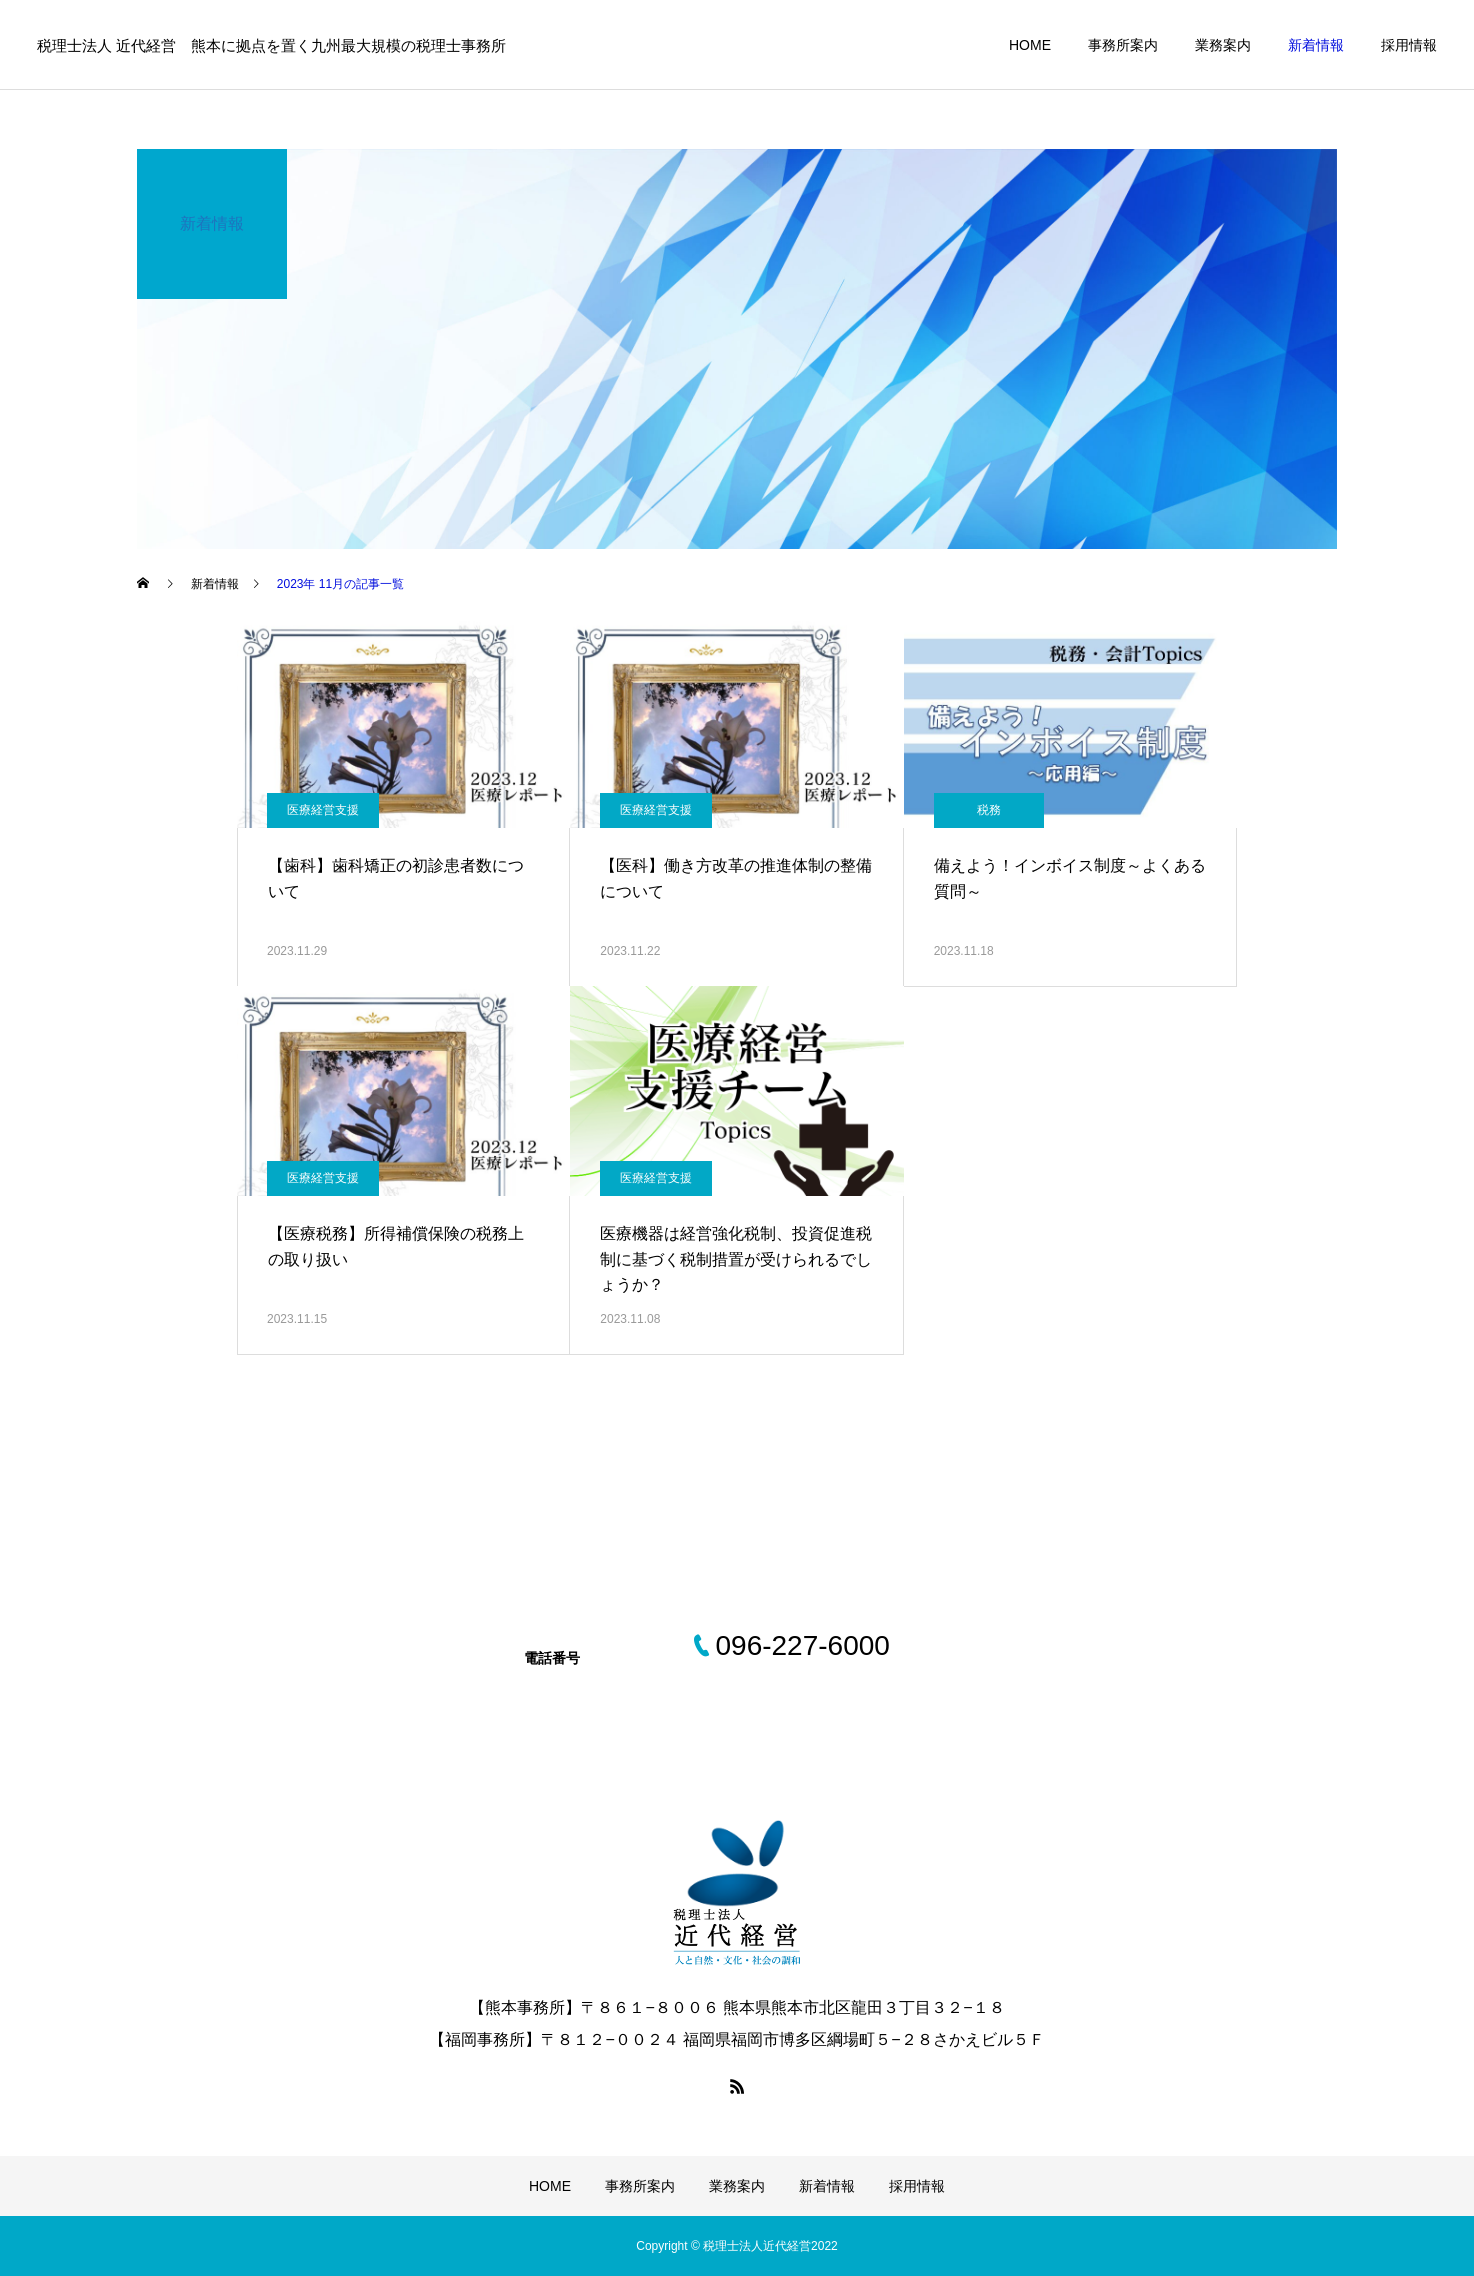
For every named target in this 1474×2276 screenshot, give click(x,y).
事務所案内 (1123, 45)
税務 (989, 810)
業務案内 (1223, 45)
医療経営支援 (323, 810)
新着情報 (1316, 45)
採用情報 (1409, 45)
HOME (1030, 45)
